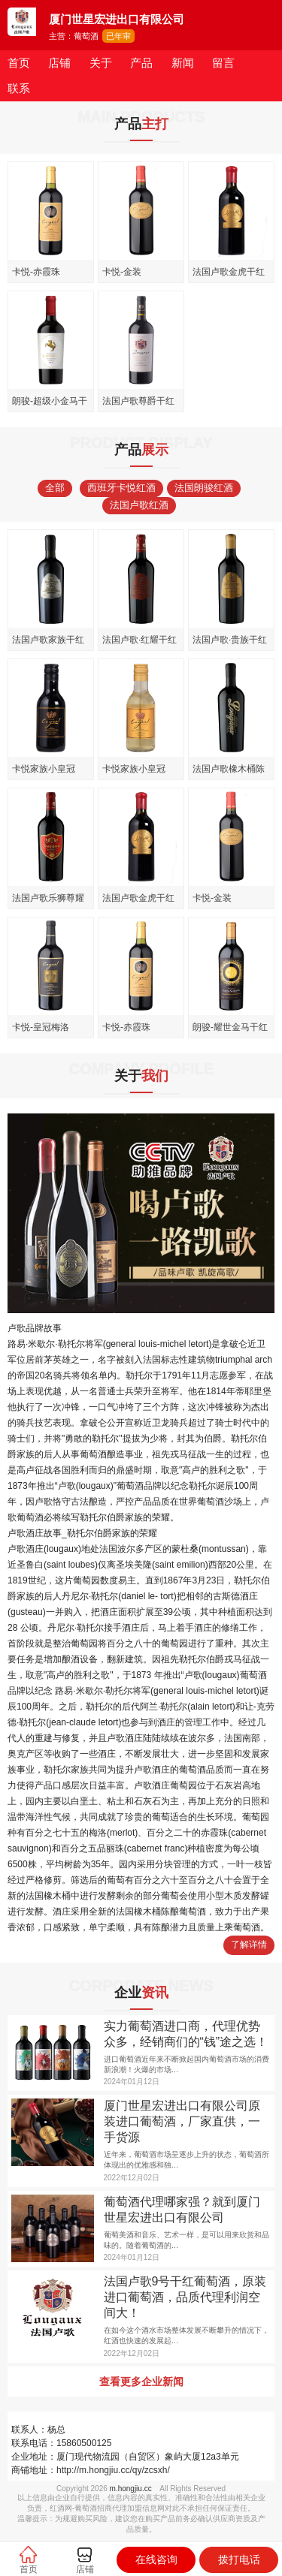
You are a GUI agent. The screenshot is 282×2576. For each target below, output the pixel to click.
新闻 (182, 62)
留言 (223, 62)
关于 (100, 62)
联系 (19, 88)
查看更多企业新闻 (141, 2382)
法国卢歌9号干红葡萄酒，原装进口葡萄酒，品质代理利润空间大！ (185, 2297)
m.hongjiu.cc (131, 2488)
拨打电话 (239, 2559)
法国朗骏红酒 (203, 487)
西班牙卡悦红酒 (121, 487)
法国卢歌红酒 (139, 505)
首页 (19, 62)
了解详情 (249, 1944)
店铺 (59, 62)
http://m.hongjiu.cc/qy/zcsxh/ (113, 2470)
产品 (141, 62)
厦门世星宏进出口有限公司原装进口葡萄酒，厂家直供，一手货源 (182, 2121)
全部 (55, 487)
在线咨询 (156, 2559)
